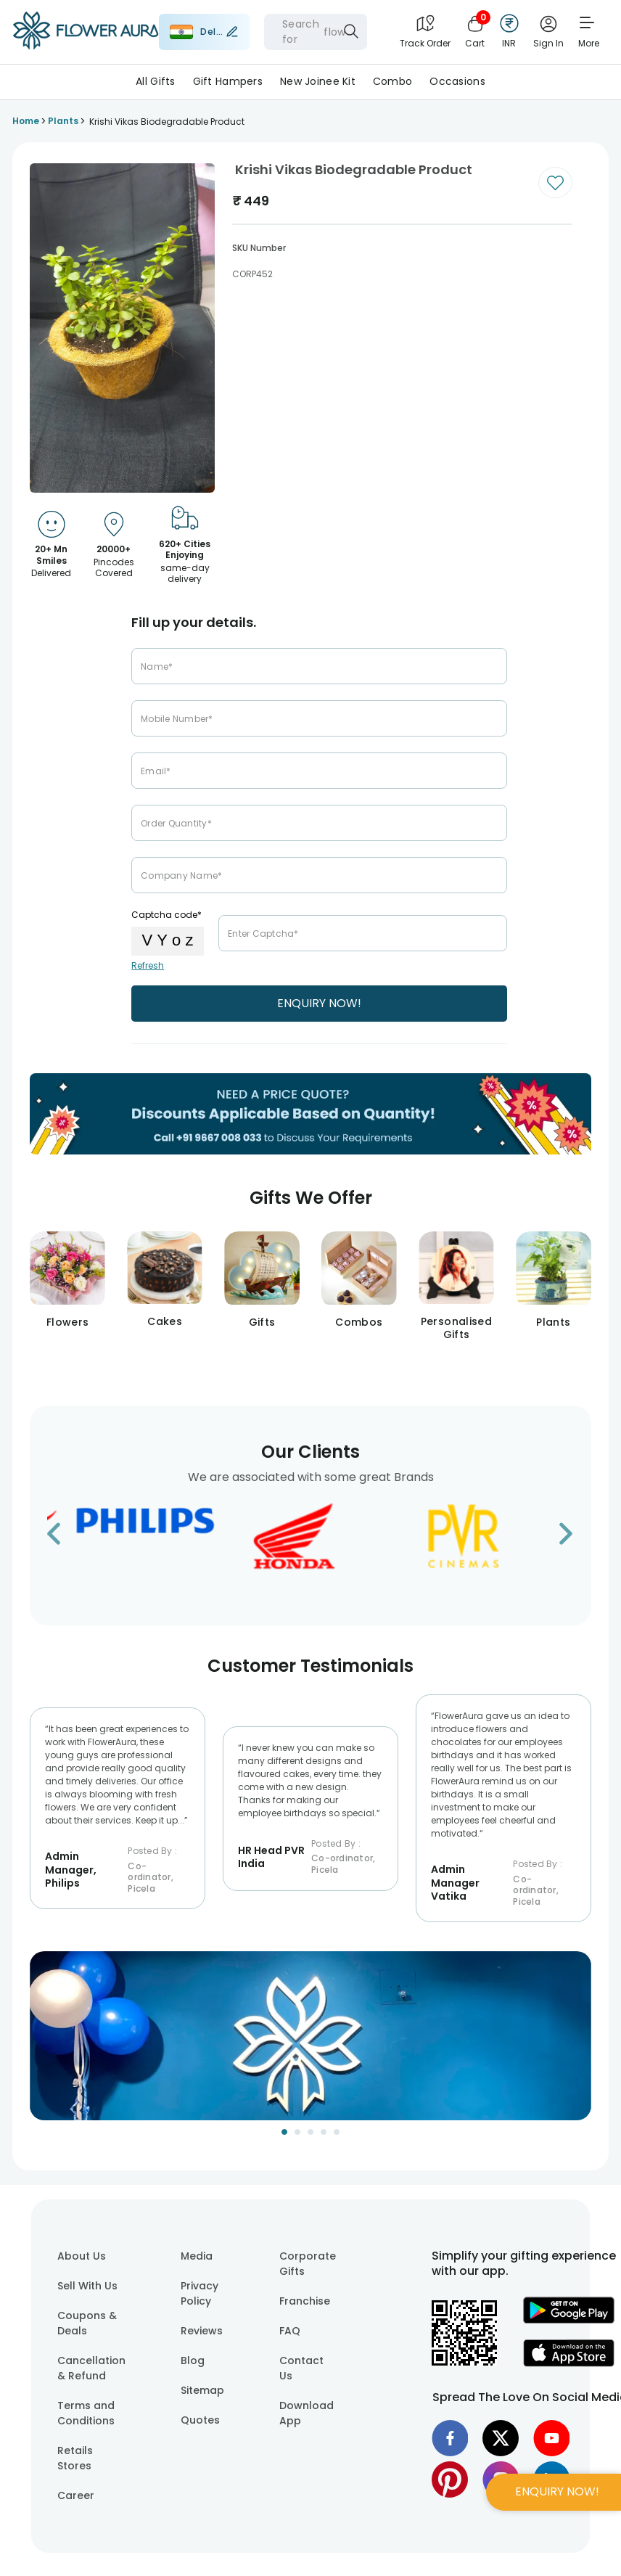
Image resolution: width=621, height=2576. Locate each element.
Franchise (304, 2301)
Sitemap (202, 2390)
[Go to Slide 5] (337, 2132)
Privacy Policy (199, 2293)
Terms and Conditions (86, 2413)
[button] (310, 2035)
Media (197, 2256)
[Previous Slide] (41, 2045)
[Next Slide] (580, 2045)
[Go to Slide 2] (297, 2132)
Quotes (200, 2420)
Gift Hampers (228, 81)
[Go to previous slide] (62, 1538)
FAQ (289, 2330)
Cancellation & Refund (91, 2368)
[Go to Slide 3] (310, 2132)
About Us (81, 2256)
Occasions (457, 81)
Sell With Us (87, 2285)
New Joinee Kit (317, 81)
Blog (193, 2360)
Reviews (202, 2330)
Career (75, 2495)
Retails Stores (75, 2458)
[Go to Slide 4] (323, 2132)
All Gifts (156, 81)
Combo (392, 81)
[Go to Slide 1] (284, 2132)
